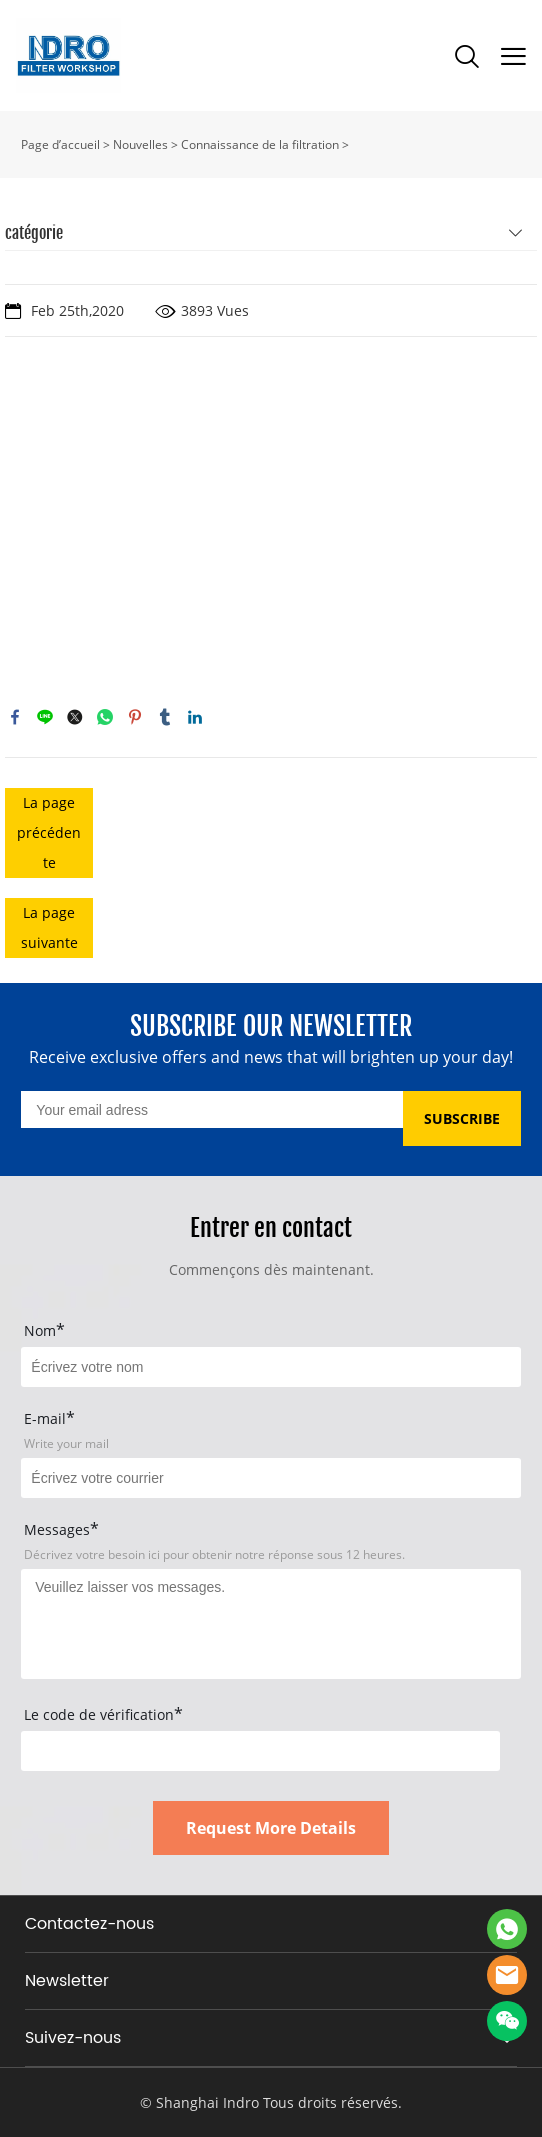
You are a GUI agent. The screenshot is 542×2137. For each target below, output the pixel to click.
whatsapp (105, 717)
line (45, 717)
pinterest (135, 717)
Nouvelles (140, 144)
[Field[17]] (270, 1478)
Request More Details (271, 1828)
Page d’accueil (60, 144)
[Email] (211, 1109)
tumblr (165, 717)
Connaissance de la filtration (260, 144)
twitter (75, 717)
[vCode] (260, 1751)
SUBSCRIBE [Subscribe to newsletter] (462, 1118)
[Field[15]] (270, 1367)
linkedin (195, 717)
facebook (15, 717)
